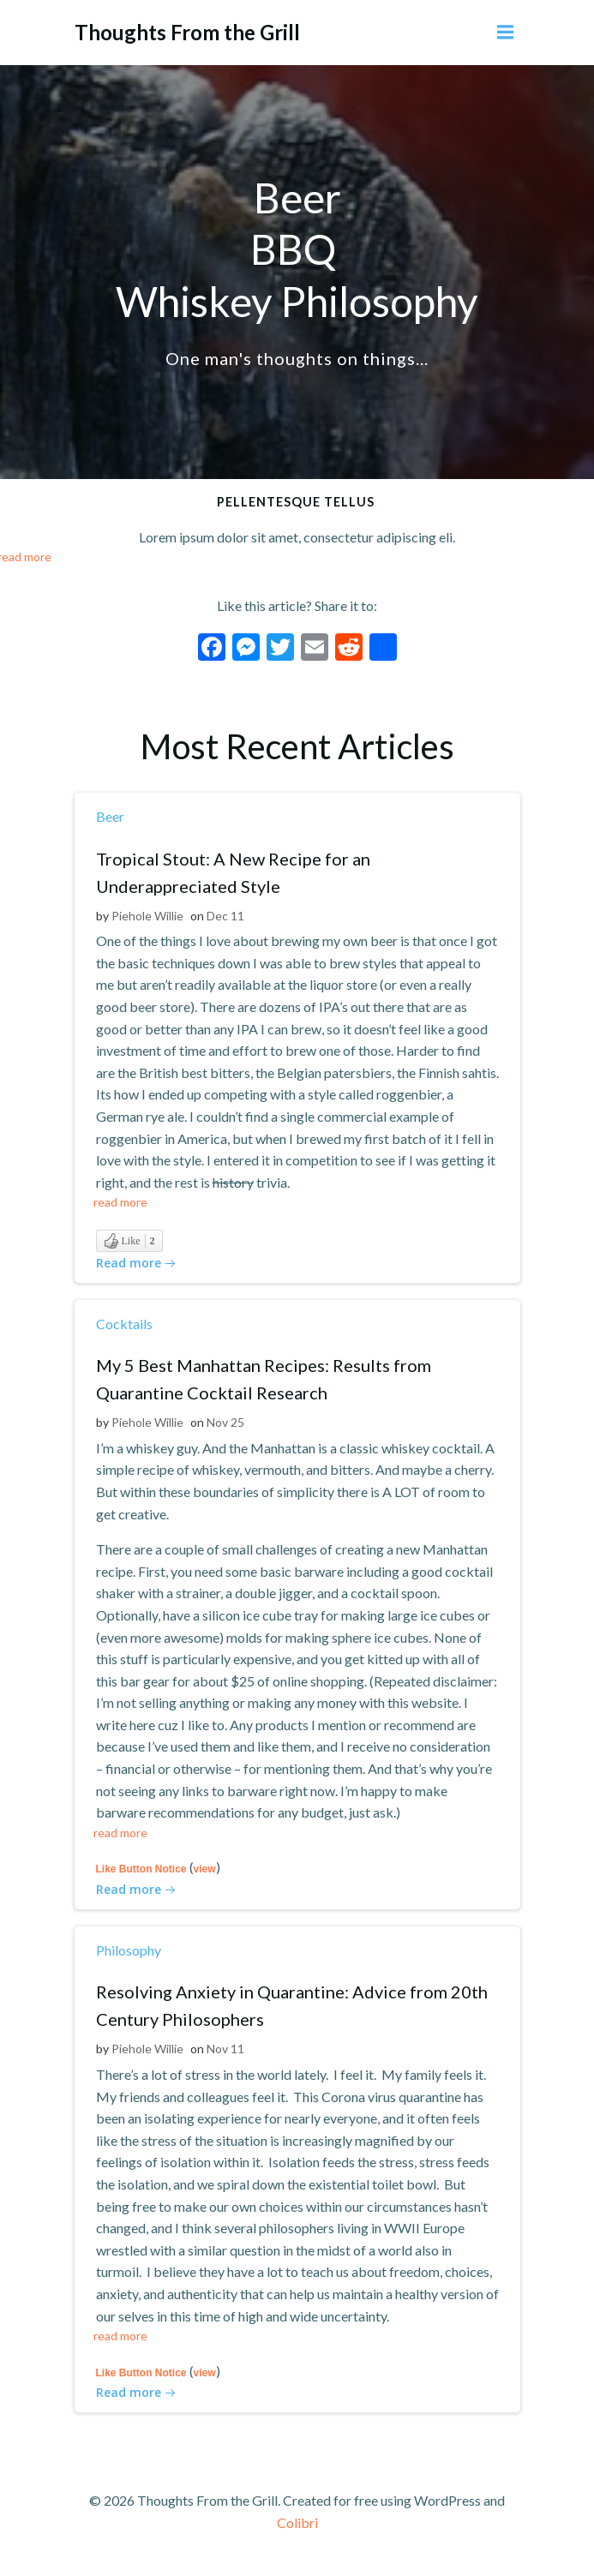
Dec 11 (225, 915)
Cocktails (124, 1323)
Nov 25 (225, 1422)
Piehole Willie (147, 915)
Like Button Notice (141, 1869)
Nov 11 (225, 2048)
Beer (110, 816)
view (205, 1869)
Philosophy (128, 1950)
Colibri (297, 2522)
